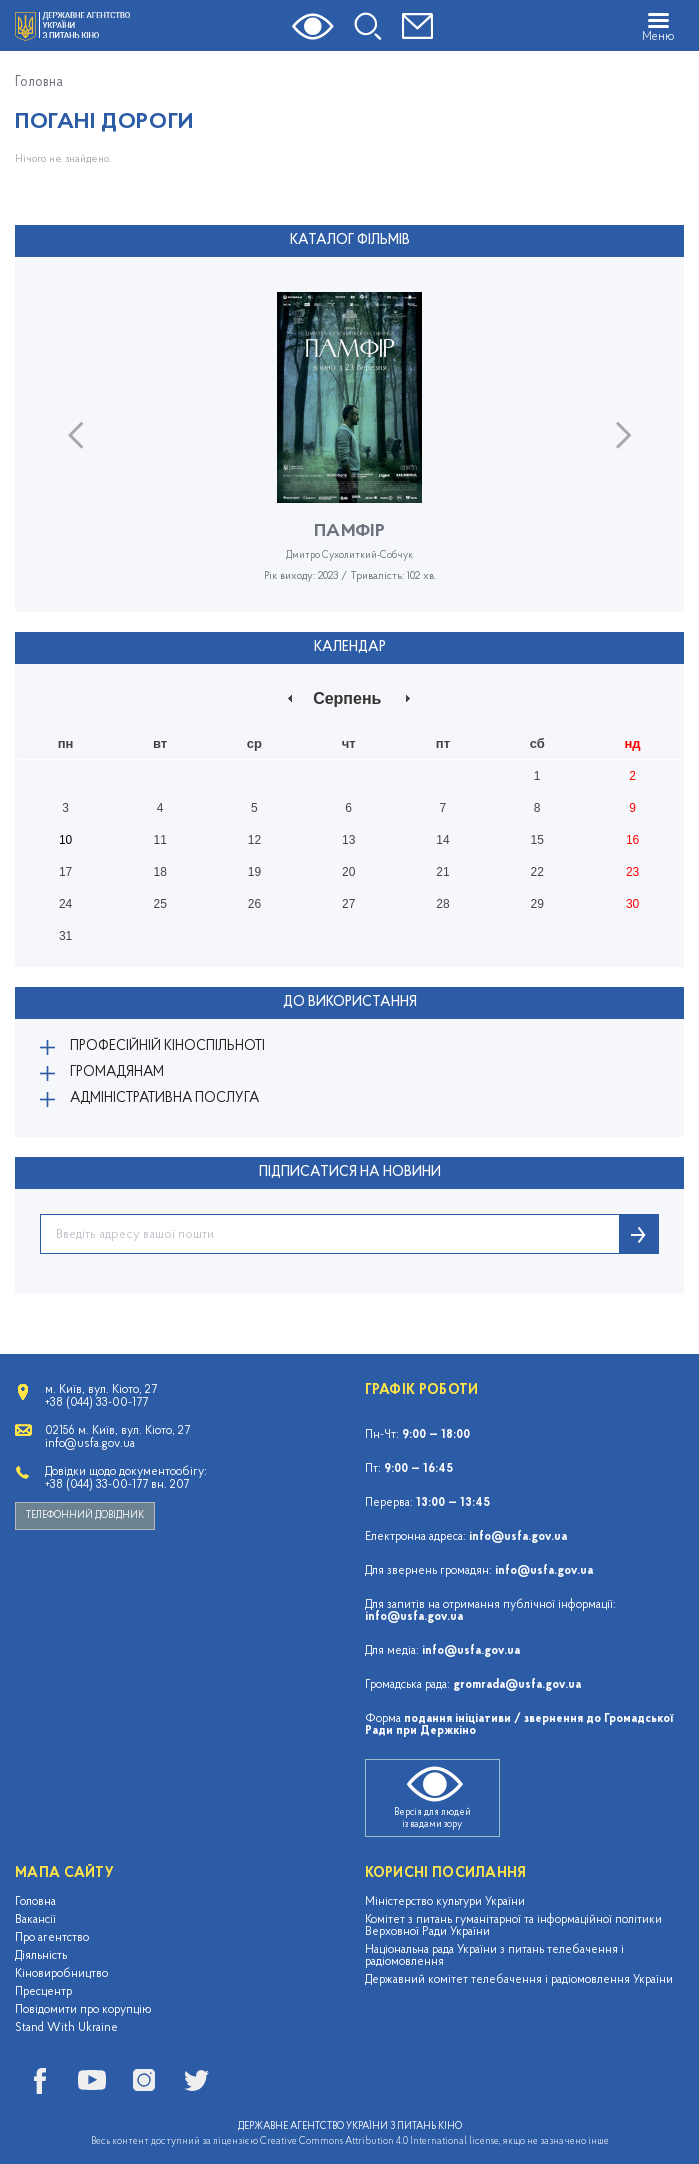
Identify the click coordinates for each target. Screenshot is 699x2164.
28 (442, 904)
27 (348, 904)
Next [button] (623, 434)
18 (159, 872)
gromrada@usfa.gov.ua (517, 1685)
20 (348, 872)
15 (537, 840)
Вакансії (35, 1920)
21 (442, 872)
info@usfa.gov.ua (518, 1537)
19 (254, 872)
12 (254, 840)
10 (65, 840)
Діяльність (41, 1956)
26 (254, 904)
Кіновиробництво (61, 1974)
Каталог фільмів (350, 240)
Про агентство (52, 1938)
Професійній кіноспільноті (167, 1046)
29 (537, 904)
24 (65, 904)
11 (159, 840)
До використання (350, 1002)
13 (348, 840)
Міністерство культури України (445, 1902)
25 (159, 904)
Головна (39, 83)
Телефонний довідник (85, 1515)
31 (65, 936)
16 (632, 840)
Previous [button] (75, 434)
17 (65, 872)
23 (632, 872)
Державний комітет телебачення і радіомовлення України (519, 1980)
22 (537, 872)
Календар (350, 647)
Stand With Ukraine (66, 2028)
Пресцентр (43, 1992)
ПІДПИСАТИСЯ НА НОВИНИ (350, 1172)
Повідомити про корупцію (83, 2010)
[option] (349, 452)
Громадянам (117, 1072)
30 (632, 904)
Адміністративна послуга (164, 1098)
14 (442, 840)
